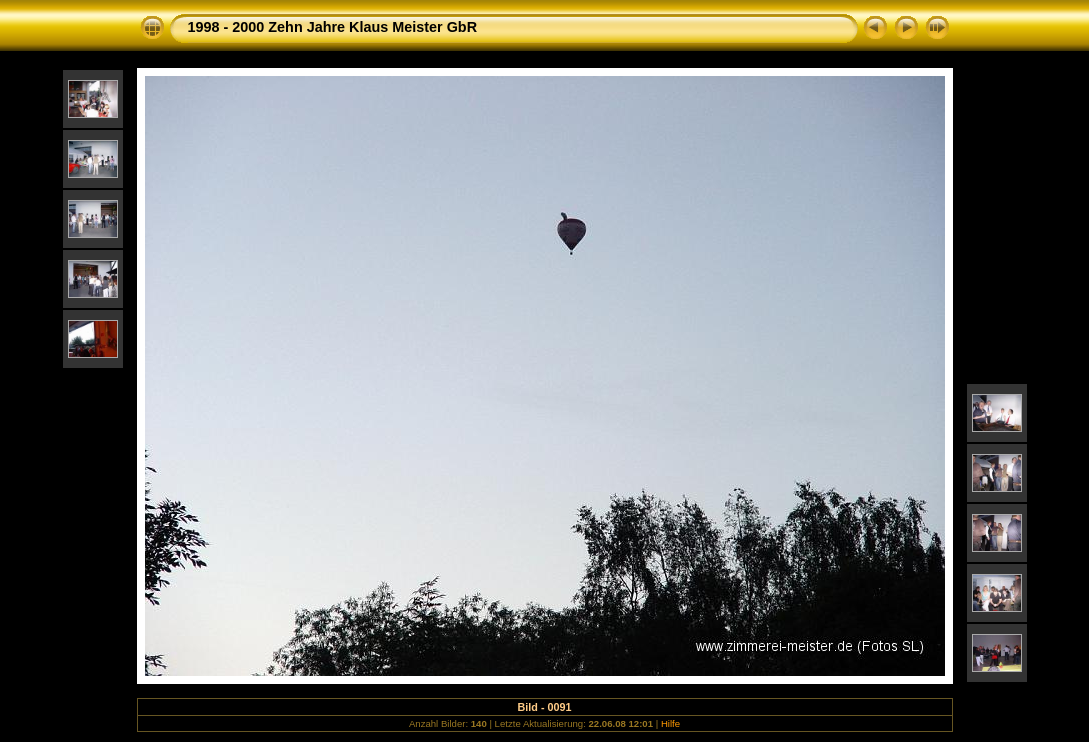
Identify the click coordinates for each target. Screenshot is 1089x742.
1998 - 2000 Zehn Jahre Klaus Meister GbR (333, 27)
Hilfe (670, 723)
